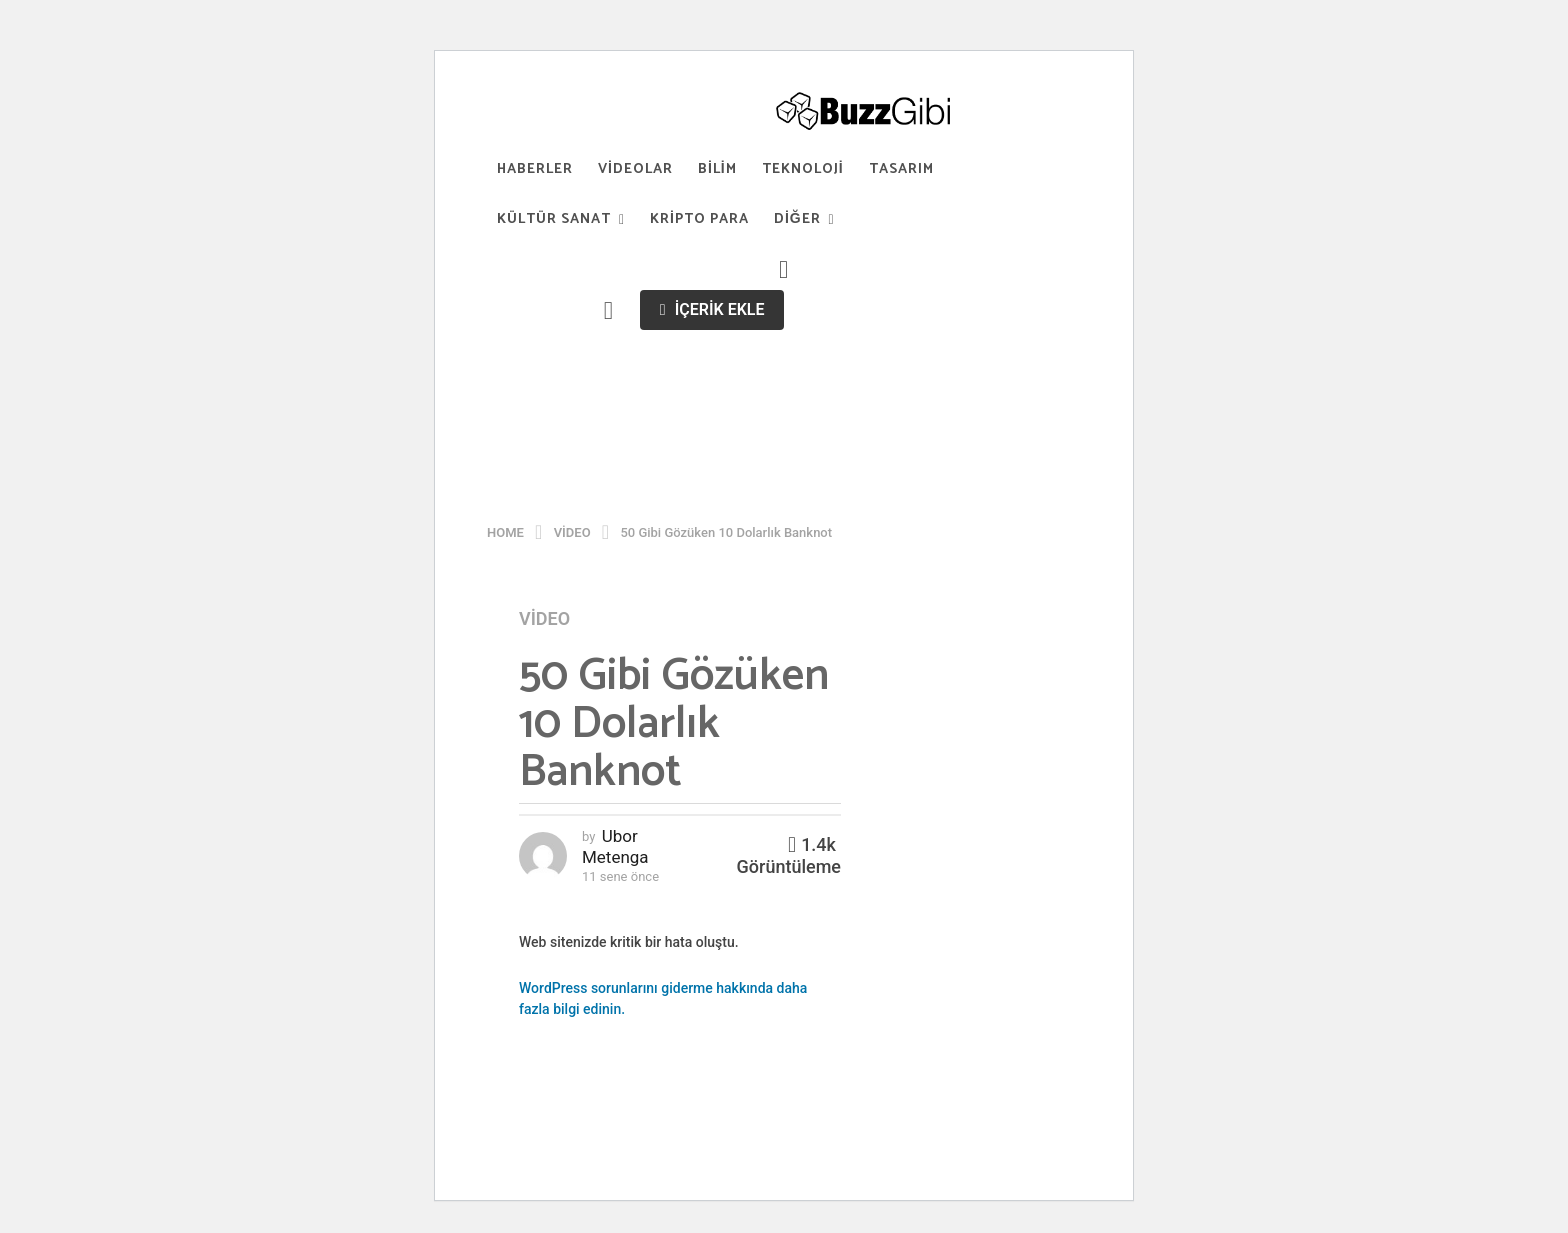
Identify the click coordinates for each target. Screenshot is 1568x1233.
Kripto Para (699, 219)
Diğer (797, 219)
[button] (784, 270)
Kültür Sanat (554, 219)
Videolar (635, 169)
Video (544, 619)
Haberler (535, 169)
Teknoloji (803, 169)
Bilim (717, 169)
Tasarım (901, 169)
